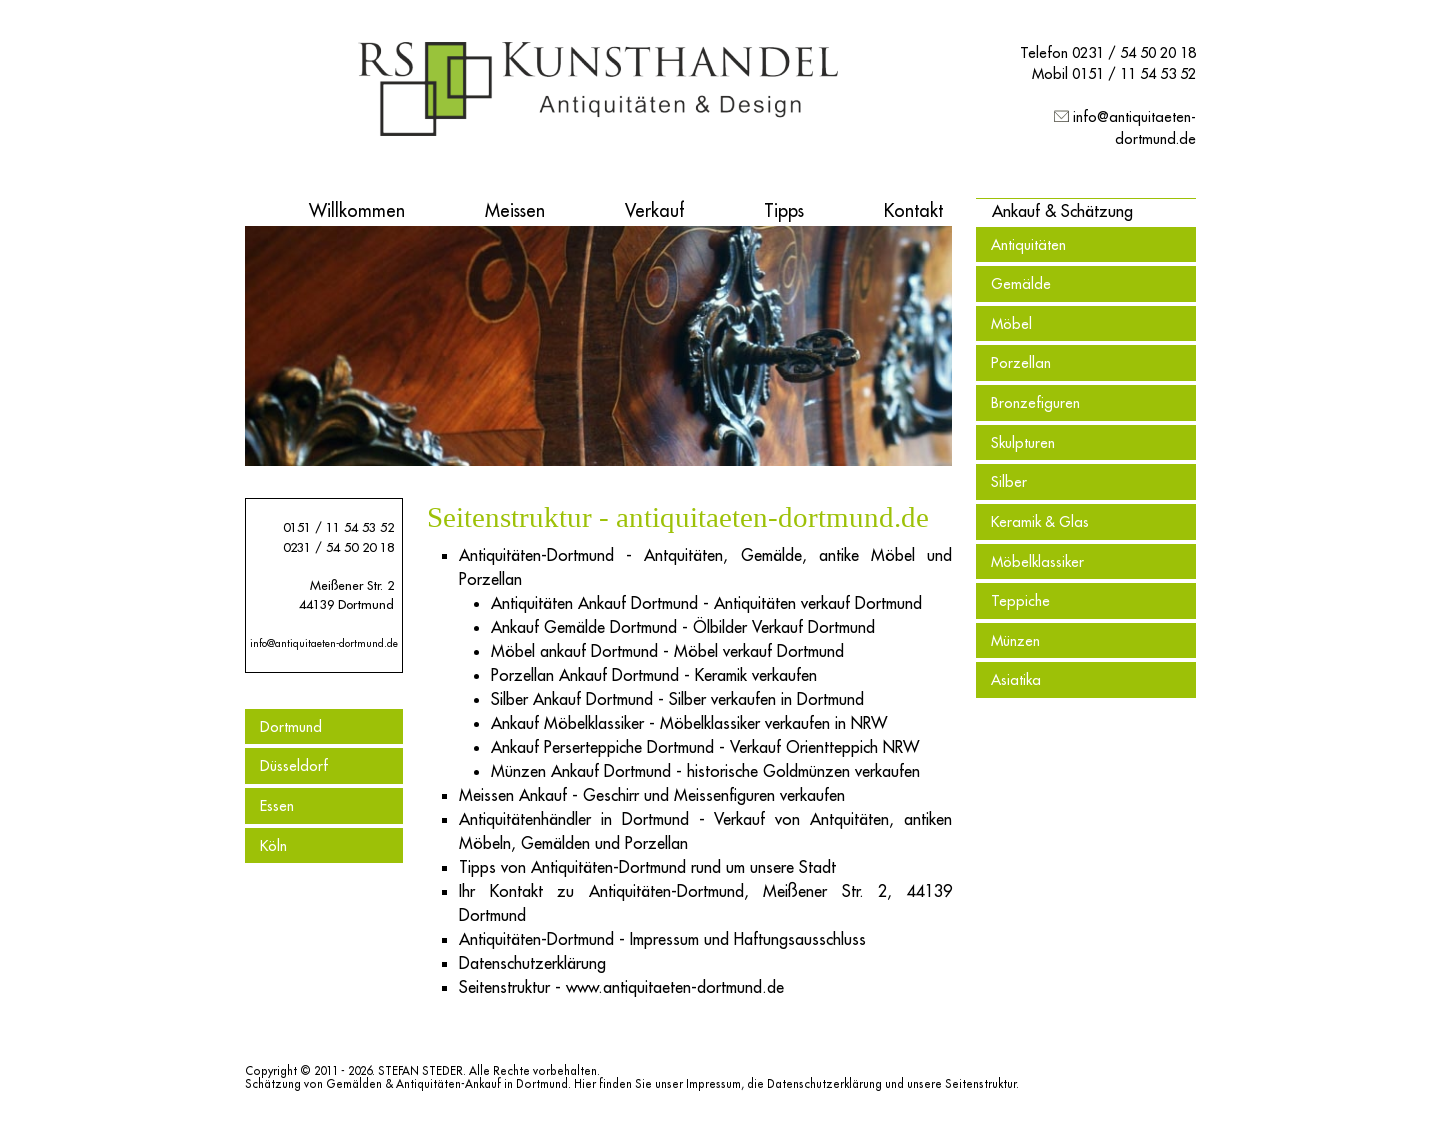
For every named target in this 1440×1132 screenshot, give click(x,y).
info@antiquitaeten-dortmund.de (324, 643)
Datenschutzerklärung (532, 963)
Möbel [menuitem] (1011, 323)
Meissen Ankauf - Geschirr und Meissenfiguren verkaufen (652, 795)
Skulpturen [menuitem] (1023, 442)
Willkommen (357, 210)
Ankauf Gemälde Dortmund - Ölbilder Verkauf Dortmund (683, 627)
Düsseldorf (294, 765)
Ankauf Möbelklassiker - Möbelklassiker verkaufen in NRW (689, 723)
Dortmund (291, 726)
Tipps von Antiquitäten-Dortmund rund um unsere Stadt (647, 867)
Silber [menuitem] (1009, 481)
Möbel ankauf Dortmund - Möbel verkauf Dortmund (667, 651)
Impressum (713, 1084)
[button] (1062, 211)
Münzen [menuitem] (1015, 640)
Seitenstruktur (980, 1084)
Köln (273, 845)
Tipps (784, 210)
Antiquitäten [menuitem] (1028, 244)
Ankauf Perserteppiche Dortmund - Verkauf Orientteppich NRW (705, 747)
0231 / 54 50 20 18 (1134, 52)
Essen (277, 805)
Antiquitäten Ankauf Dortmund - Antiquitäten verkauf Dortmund (706, 603)
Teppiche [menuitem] (1020, 600)
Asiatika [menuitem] (1016, 679)
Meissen (515, 210)
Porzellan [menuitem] (1021, 362)
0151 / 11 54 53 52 (1134, 73)
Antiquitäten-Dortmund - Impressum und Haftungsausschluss (662, 939)
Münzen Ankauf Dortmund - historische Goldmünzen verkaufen (705, 771)
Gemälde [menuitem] (1021, 283)
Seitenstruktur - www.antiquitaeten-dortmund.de (621, 987)
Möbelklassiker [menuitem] (1037, 561)
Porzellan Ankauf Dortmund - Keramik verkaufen (654, 675)
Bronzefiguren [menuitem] (1035, 402)
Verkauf (654, 210)
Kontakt (913, 210)
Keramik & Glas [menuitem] (1040, 521)
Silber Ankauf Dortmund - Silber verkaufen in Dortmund (677, 699)
